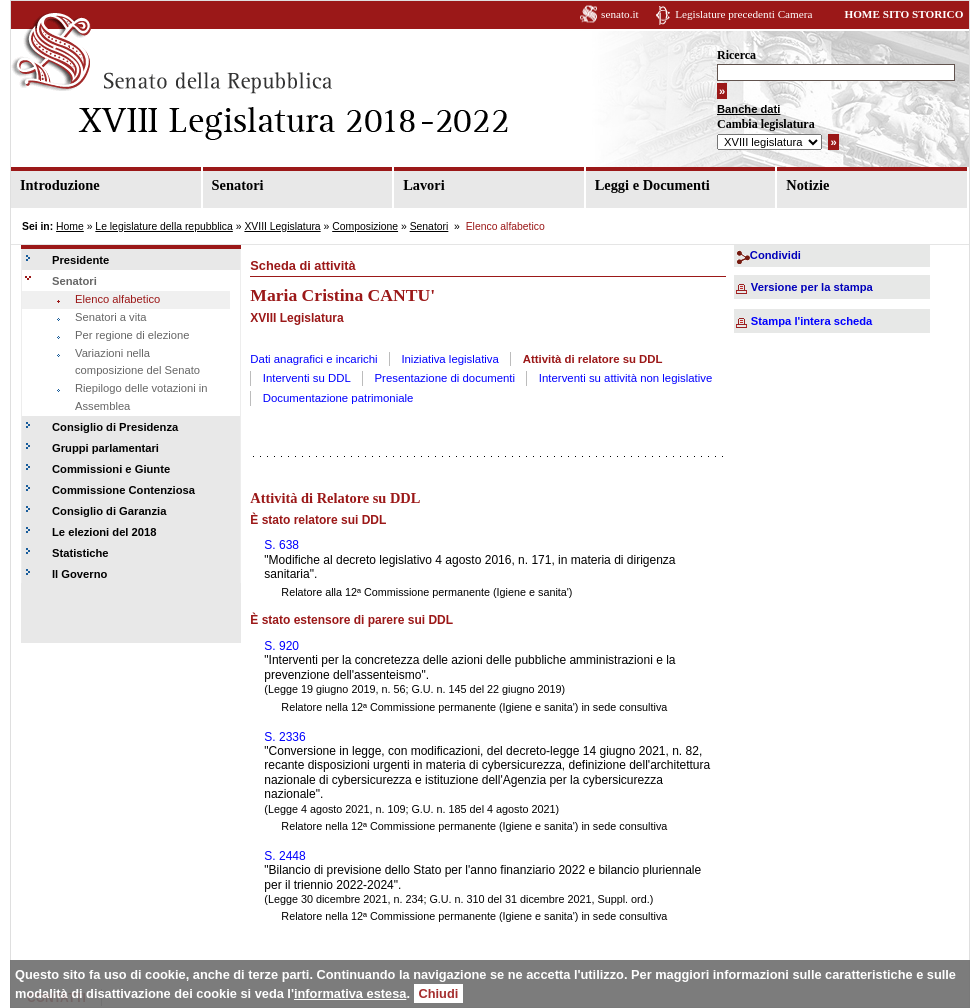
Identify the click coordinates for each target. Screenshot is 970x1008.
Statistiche (80, 553)
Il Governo (79, 574)
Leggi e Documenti (652, 185)
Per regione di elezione (132, 335)
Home (70, 226)
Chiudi (439, 993)
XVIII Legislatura (282, 226)
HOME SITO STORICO (903, 14)
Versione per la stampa (812, 287)
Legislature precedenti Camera (743, 14)
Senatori (238, 185)
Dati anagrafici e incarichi (313, 359)
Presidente (80, 260)
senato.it (620, 14)
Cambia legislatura (766, 124)
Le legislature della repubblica (163, 226)
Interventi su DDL (307, 378)
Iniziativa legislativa (450, 359)
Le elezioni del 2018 (104, 532)
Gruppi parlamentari (105, 448)
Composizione (365, 226)
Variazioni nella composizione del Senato (137, 362)
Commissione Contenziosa (123, 490)
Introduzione (60, 185)
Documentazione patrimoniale (338, 398)
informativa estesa (350, 993)
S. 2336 (284, 737)
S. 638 (281, 545)
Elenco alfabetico (117, 299)
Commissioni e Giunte (111, 469)
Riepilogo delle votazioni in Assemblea (141, 397)
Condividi (775, 255)
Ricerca (736, 55)
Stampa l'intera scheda (811, 321)
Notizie (807, 185)
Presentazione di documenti (445, 378)
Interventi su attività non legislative (626, 378)
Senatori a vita (111, 317)
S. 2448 (284, 856)
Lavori (424, 185)
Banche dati (748, 109)
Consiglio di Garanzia (109, 511)
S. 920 (281, 646)
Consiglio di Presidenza (115, 427)
